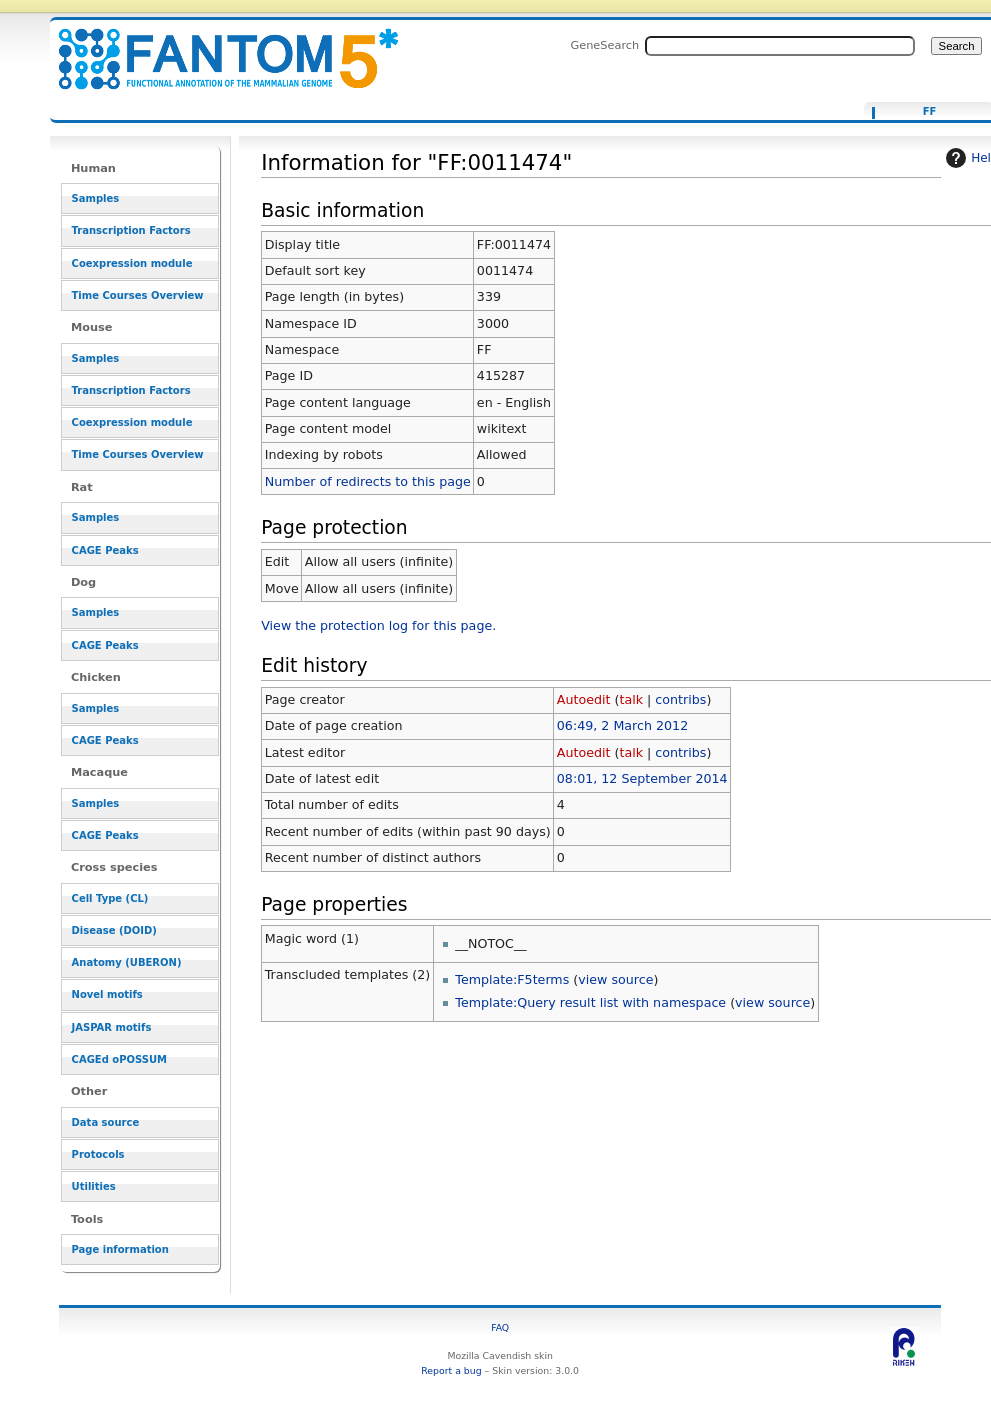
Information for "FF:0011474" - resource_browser (216, 47)
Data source (106, 1122)
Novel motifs (107, 994)
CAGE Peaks (105, 550)
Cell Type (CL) (110, 898)
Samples (96, 198)
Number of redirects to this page (368, 481)
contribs (680, 699)
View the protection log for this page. (378, 625)
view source (615, 979)
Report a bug (451, 1370)
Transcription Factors (131, 230)
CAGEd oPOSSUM (119, 1059)
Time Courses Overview (138, 295)
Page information (120, 1249)
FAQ (500, 1327)
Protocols (98, 1154)
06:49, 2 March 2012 (622, 725)
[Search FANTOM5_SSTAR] (780, 46)
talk (631, 699)
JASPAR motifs (112, 1027)
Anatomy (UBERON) (127, 962)
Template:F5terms (512, 979)
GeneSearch (604, 45)
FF (930, 112)
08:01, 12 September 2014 (642, 778)
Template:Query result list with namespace (590, 1002)
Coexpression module (132, 263)
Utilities (94, 1186)
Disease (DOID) (114, 930)
